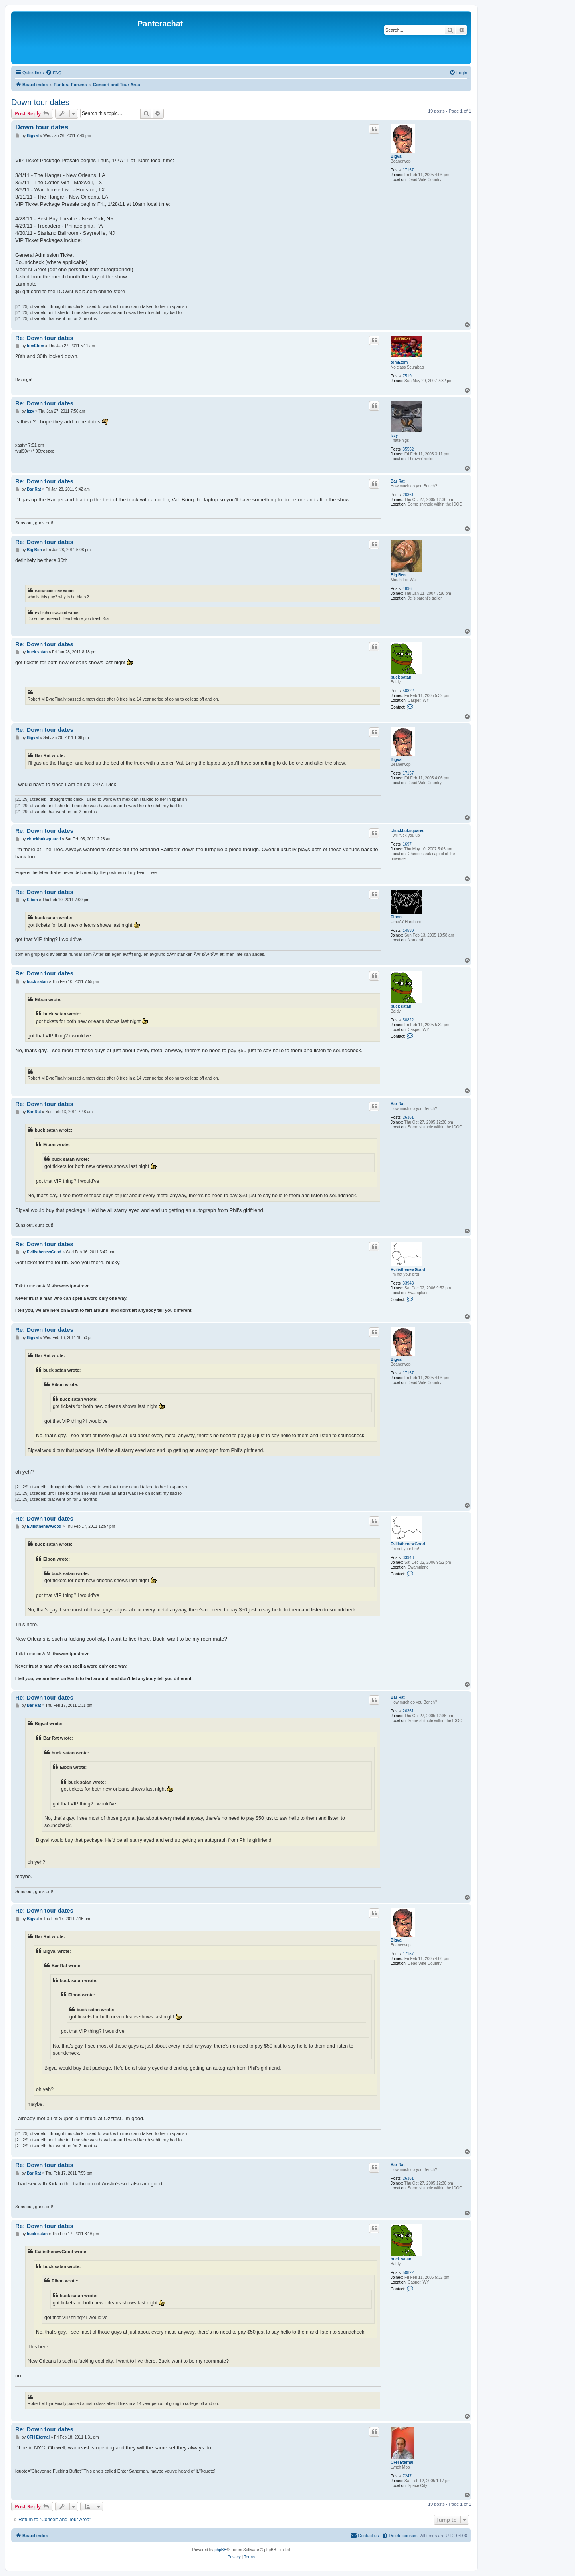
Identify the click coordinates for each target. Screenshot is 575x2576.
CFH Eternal (402, 2462)
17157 (408, 170)
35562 (408, 449)
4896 (407, 588)
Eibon (396, 917)
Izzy (394, 435)
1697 (407, 844)
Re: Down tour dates (44, 337)
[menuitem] (53, 72)
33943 (408, 1283)
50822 (408, 691)
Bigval (396, 156)
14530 (408, 930)
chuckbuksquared (408, 830)
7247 (407, 2476)
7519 (407, 376)
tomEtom (399, 362)
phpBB (220, 2550)
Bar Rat (398, 481)
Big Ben (398, 575)
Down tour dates (40, 102)
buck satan (401, 677)
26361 (408, 495)
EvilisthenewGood (408, 1269)
